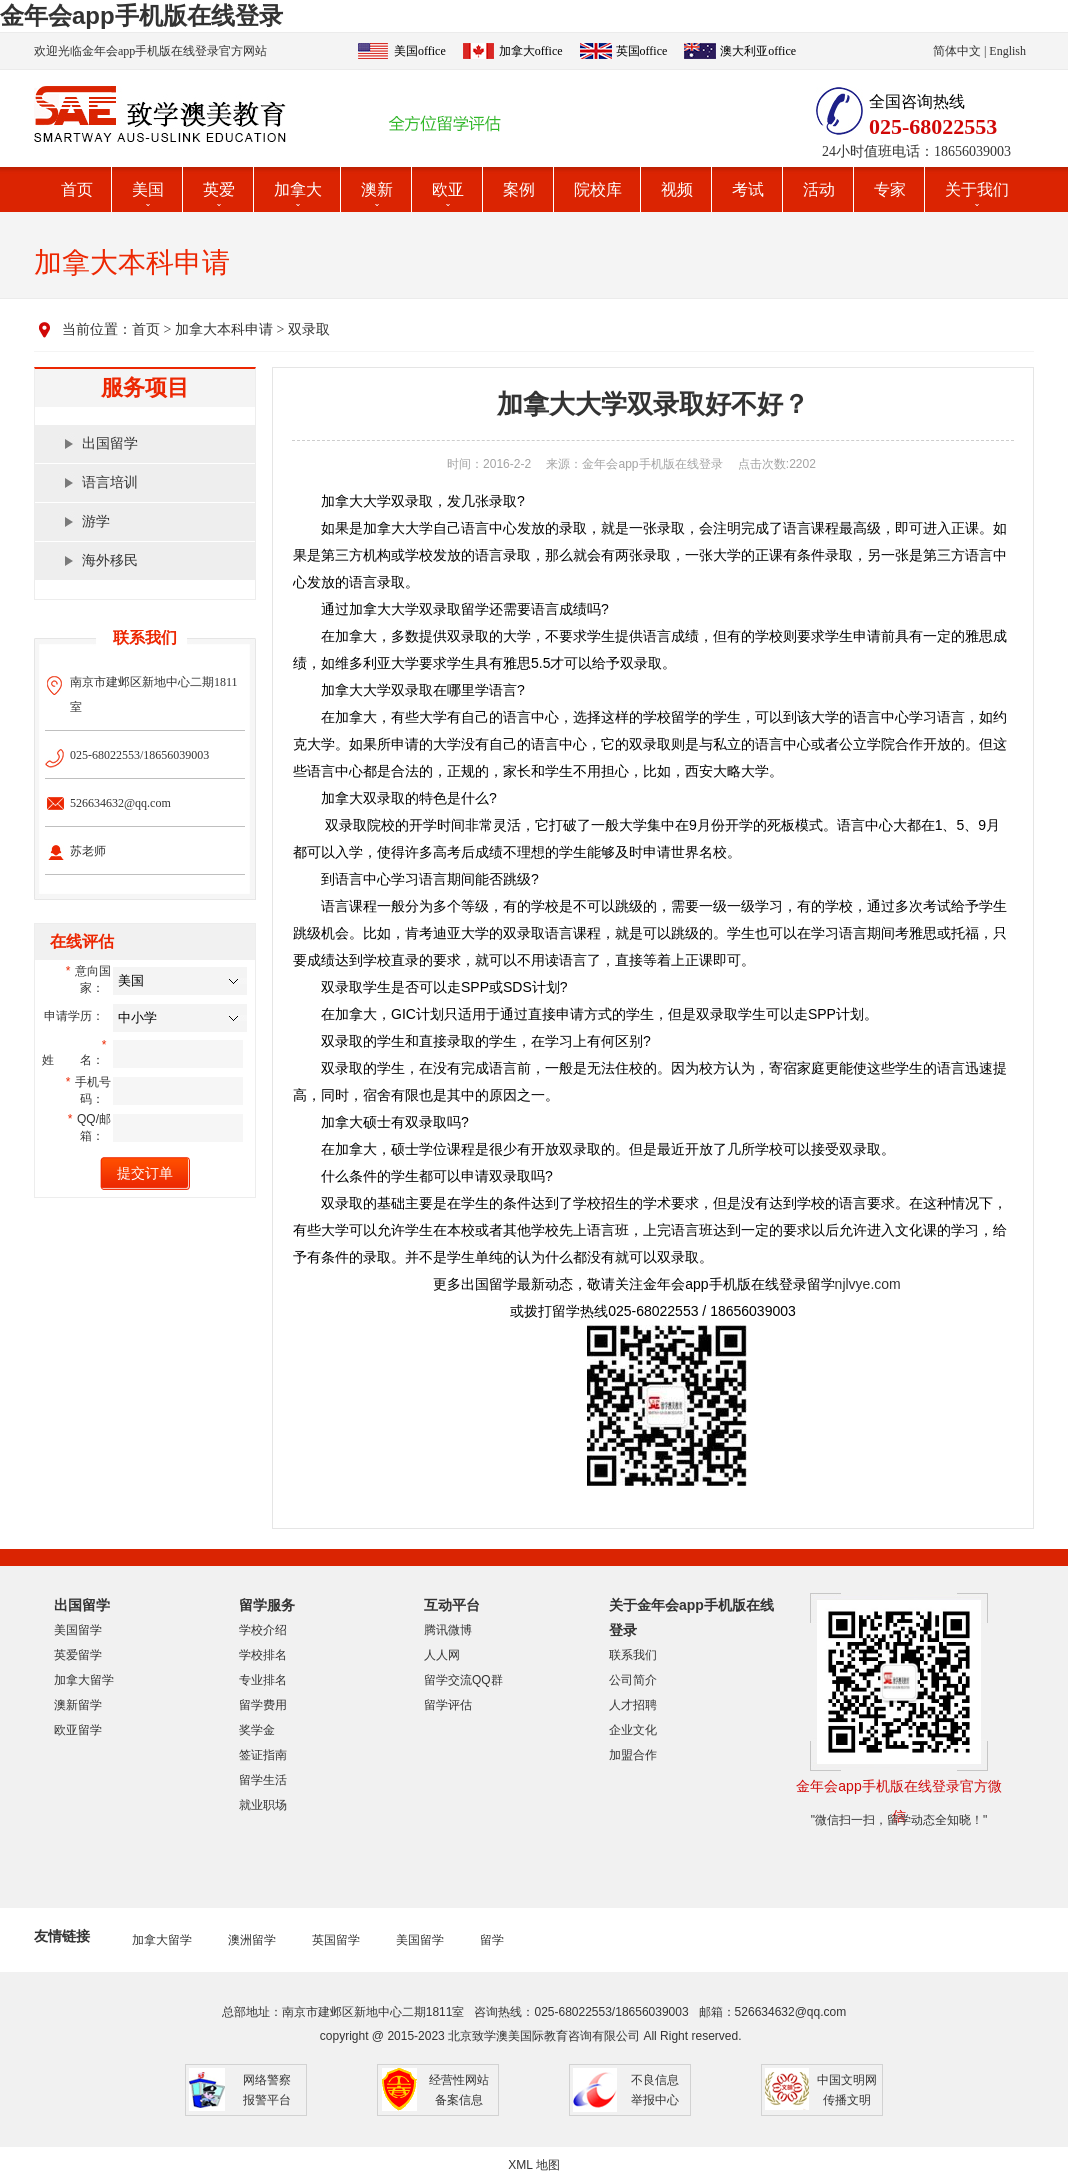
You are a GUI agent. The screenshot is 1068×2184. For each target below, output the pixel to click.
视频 (677, 189)
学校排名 (263, 1655)
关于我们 (977, 189)
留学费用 (263, 1705)
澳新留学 (78, 1705)
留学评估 (448, 1705)
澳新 (377, 189)
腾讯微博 (448, 1630)
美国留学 (78, 1630)
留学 (492, 1940)
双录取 (309, 329)
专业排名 (263, 1680)
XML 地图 (534, 2165)
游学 (96, 521)
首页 (77, 189)
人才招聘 (633, 1705)
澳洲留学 (252, 1940)
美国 (148, 189)
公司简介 (633, 1680)
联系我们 (633, 1655)
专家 (890, 189)
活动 (819, 189)
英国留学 (336, 1940)
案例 (519, 189)
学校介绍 (263, 1630)
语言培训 (110, 482)
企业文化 (633, 1730)
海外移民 (110, 560)
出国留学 (110, 443)
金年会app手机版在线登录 (141, 15)
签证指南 (263, 1755)
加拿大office (531, 51)
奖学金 (257, 1730)
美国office (420, 51)
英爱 (219, 189)
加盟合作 (633, 1755)
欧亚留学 (78, 1730)
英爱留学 (78, 1655)
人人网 (442, 1655)
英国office (642, 51)
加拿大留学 (84, 1680)
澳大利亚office (758, 51)
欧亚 (448, 189)
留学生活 (263, 1780)
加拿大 (298, 189)
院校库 (598, 189)
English (1007, 51)
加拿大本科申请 (224, 329)
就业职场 (263, 1805)
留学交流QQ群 (463, 1680)
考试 (748, 189)
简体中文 (957, 51)
